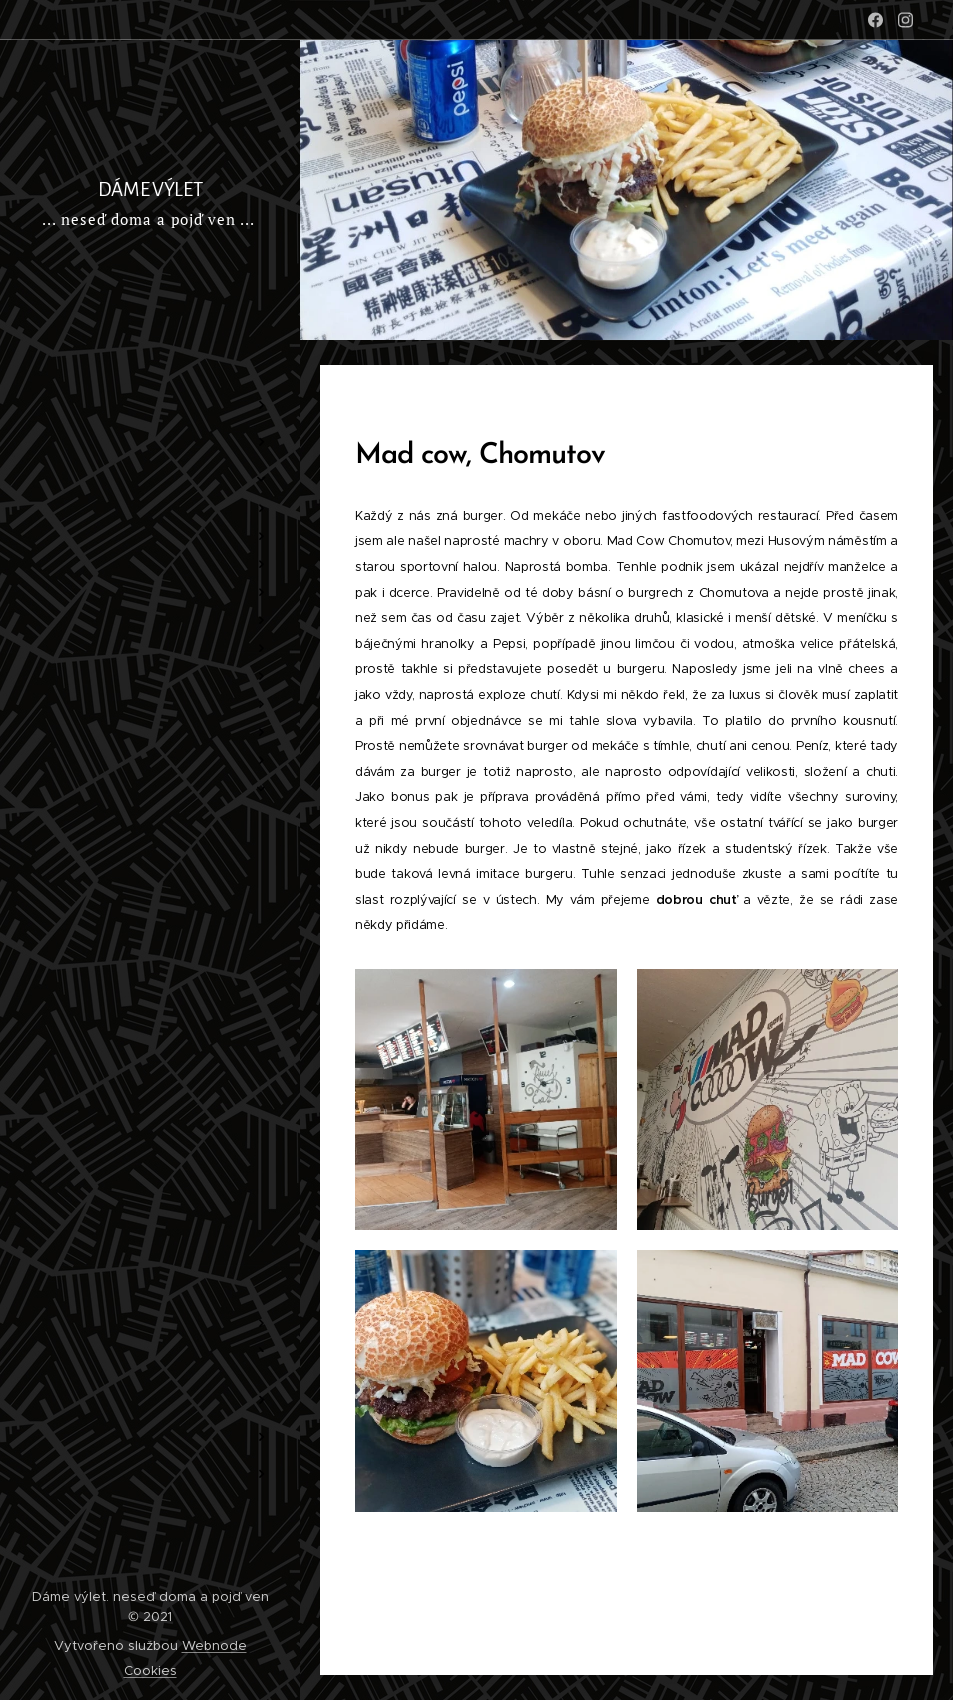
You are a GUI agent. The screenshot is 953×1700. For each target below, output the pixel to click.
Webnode (214, 1645)
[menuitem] (150, 345)
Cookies (150, 1670)
